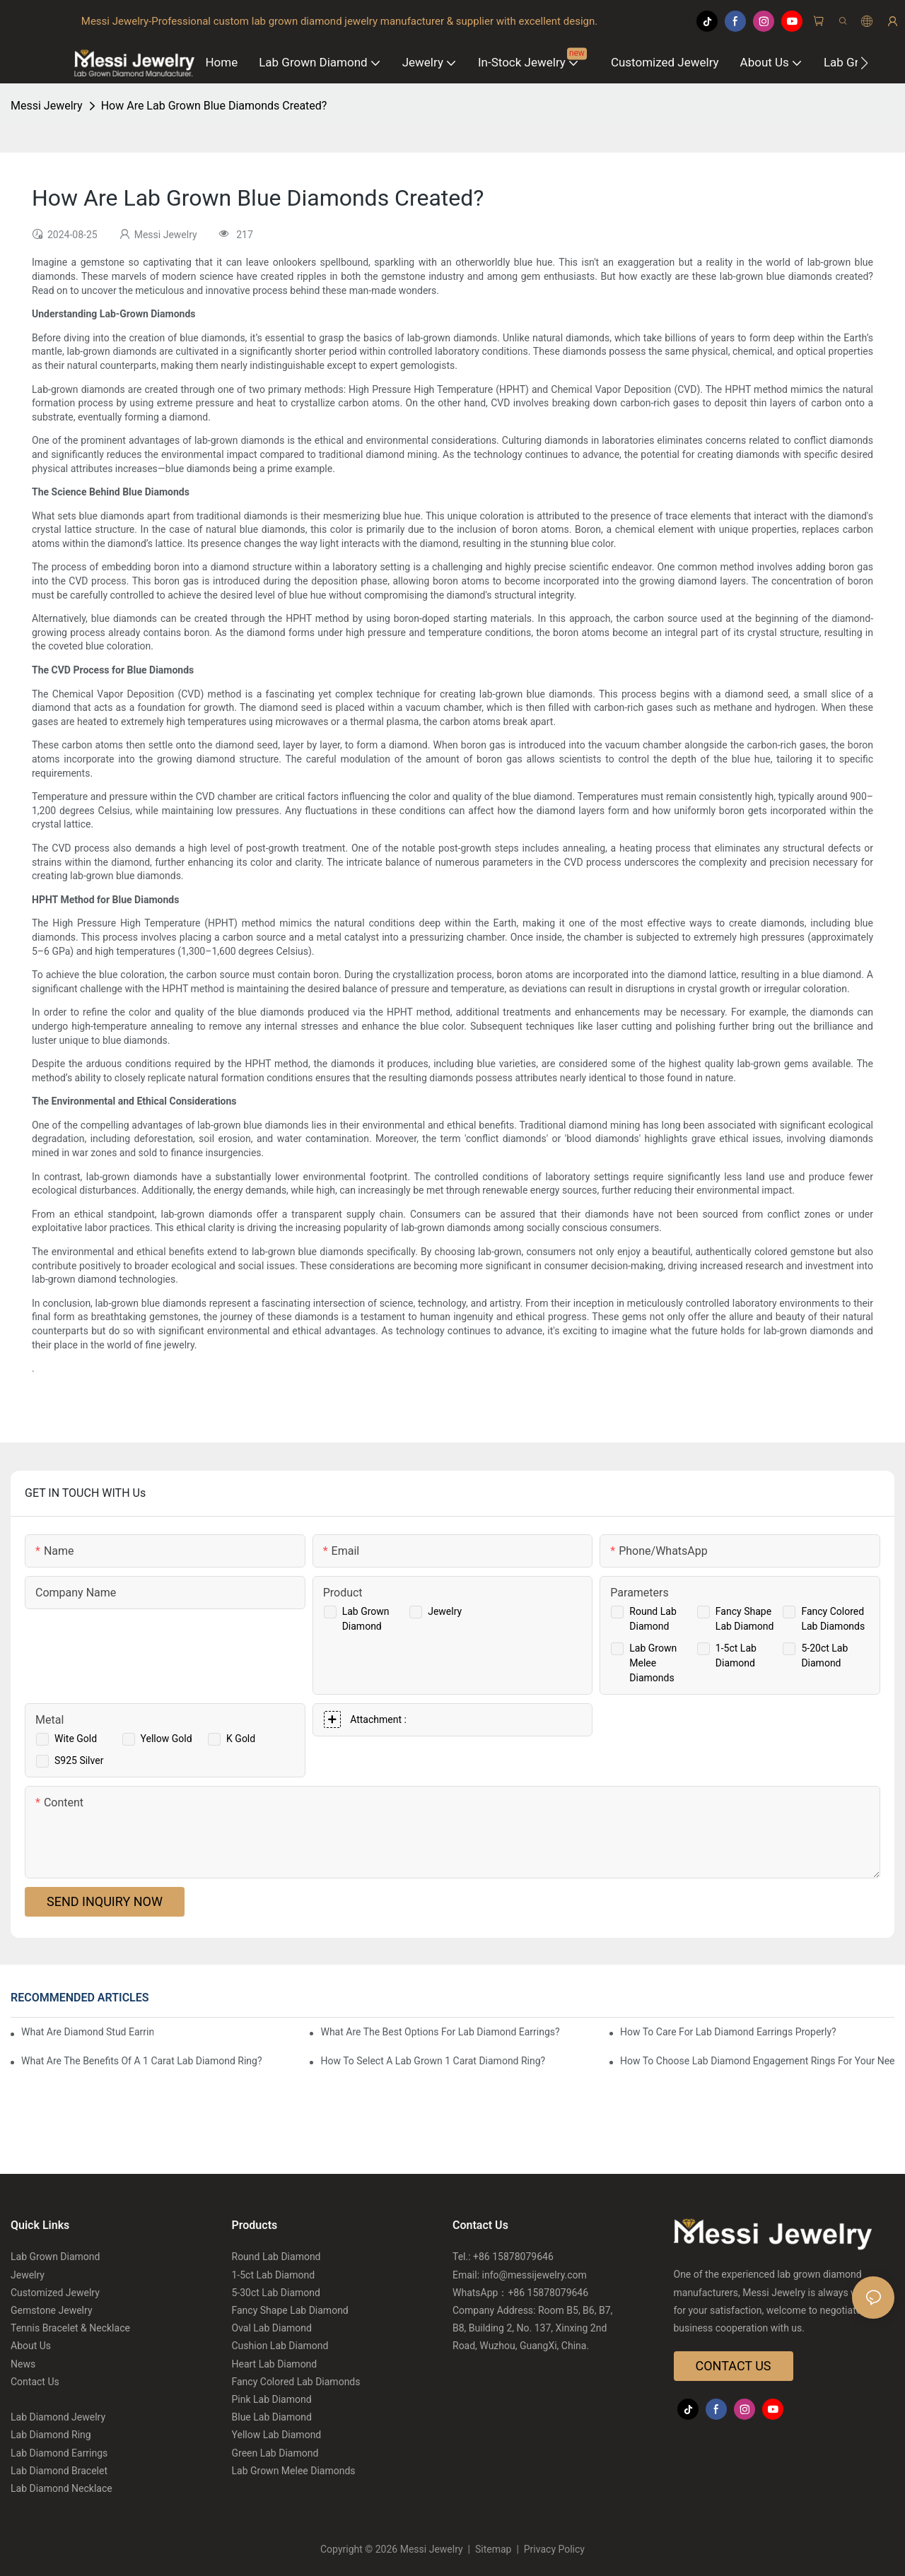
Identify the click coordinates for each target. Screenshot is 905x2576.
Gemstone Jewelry (52, 2310)
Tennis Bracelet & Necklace (70, 2328)
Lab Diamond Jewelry (58, 2417)
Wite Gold (75, 1738)
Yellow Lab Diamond (277, 2434)
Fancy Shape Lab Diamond (290, 2310)
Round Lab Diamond (276, 2256)
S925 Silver (78, 1760)
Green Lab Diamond (275, 2453)
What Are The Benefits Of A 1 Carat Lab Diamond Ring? (141, 2060)
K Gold (240, 1738)
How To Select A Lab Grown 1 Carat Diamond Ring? (432, 2060)
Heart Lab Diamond (274, 2364)
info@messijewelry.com (534, 2275)
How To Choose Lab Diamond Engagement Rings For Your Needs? (757, 2060)
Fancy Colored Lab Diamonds (296, 2381)
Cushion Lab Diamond (280, 2345)
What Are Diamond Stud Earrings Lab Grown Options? (87, 2031)
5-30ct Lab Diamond (276, 2292)
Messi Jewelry (47, 105)
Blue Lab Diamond (272, 2417)
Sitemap (493, 2549)
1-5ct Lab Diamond (273, 2275)
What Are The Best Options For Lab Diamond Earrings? (439, 2031)
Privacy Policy (553, 2549)
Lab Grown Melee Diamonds (653, 1662)
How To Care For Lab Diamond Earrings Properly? (728, 2031)
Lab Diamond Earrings (59, 2453)
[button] (864, 63)
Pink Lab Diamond (272, 2399)
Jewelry (445, 1611)
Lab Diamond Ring (51, 2434)
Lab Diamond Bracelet (59, 2470)
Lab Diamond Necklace (61, 2488)
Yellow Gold (166, 1738)
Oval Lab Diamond (272, 2328)
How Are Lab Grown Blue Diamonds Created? (214, 105)
